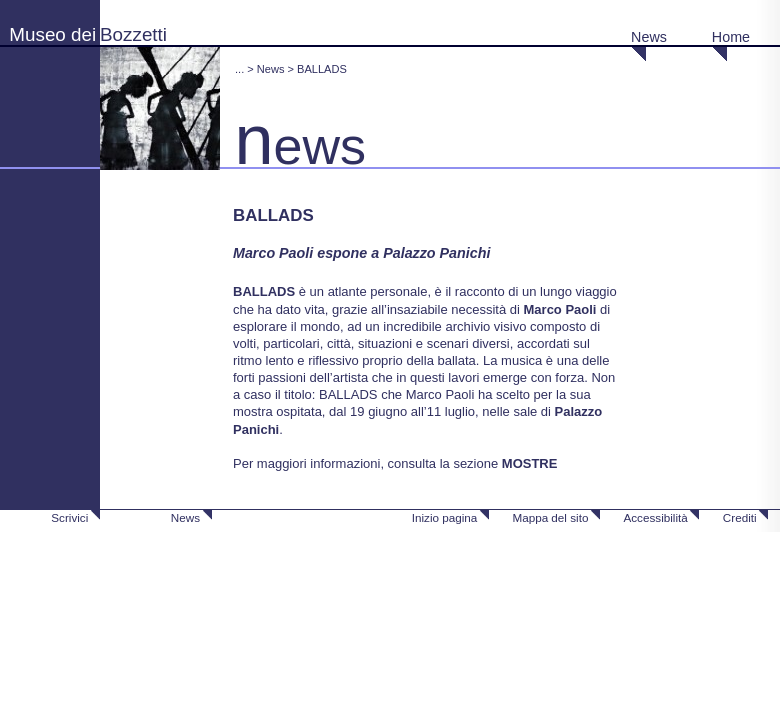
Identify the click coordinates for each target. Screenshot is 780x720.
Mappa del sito (550, 517)
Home (731, 37)
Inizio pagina (445, 517)
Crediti (740, 517)
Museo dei (52, 34)
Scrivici (69, 517)
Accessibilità (655, 517)
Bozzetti (133, 34)
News (649, 37)
